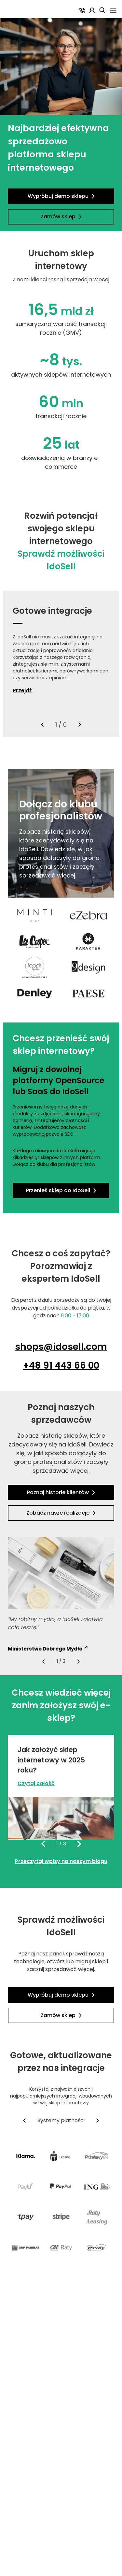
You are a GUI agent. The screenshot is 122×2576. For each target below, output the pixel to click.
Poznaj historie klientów (61, 1492)
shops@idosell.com (61, 1346)
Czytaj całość (36, 1783)
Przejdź (22, 691)
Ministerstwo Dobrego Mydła (48, 1649)
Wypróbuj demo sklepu (61, 196)
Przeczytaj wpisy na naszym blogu (61, 1861)
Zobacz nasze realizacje (61, 1513)
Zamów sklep (61, 216)
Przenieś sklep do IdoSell (61, 1190)
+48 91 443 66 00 (61, 1365)
